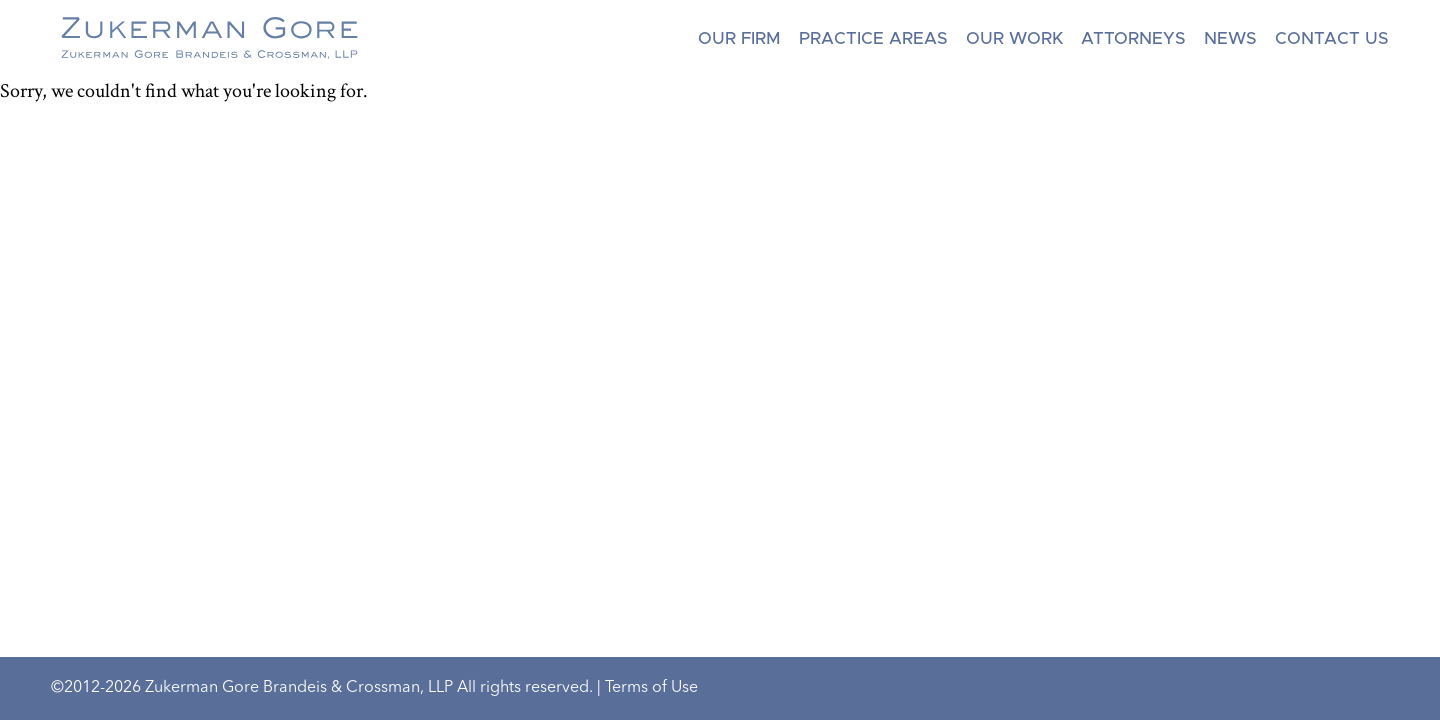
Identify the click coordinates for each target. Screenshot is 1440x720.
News (1230, 38)
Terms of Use (651, 688)
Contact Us (1332, 38)
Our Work (1014, 38)
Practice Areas (873, 38)
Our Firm (739, 38)
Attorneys (1133, 38)
